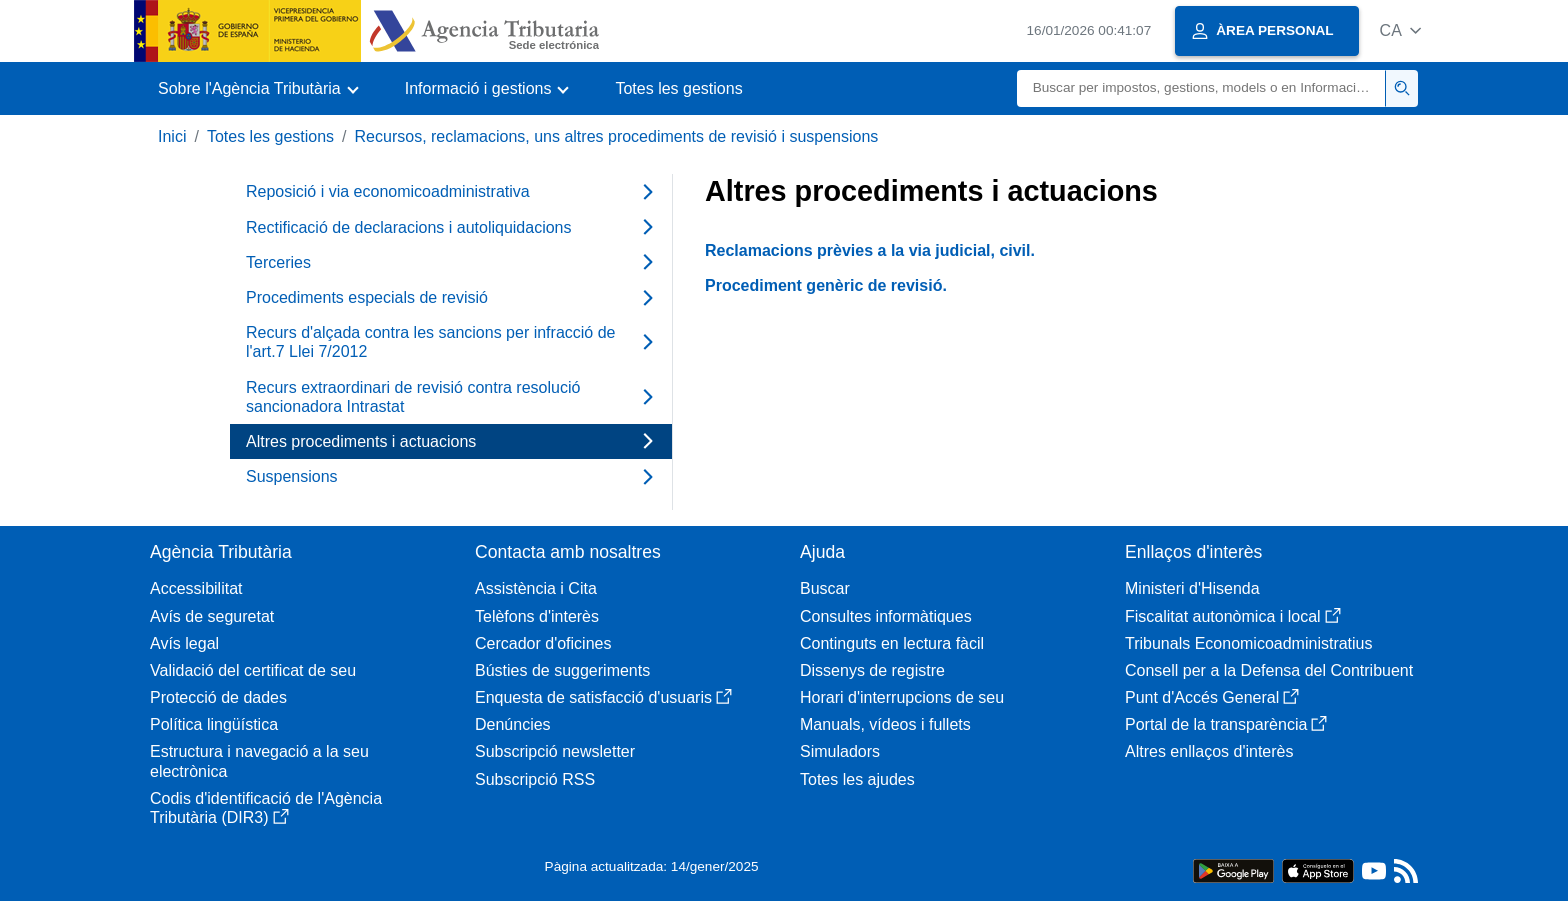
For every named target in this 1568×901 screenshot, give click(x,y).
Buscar (825, 588)
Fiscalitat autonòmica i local (1233, 616)
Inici (172, 136)
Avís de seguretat (212, 616)
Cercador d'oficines (543, 643)
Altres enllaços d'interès (1209, 751)
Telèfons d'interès (537, 616)
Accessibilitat (196, 588)
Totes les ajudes (857, 779)
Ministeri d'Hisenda (1192, 588)
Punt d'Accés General (1212, 697)
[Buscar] (1201, 88)
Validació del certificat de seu (253, 670)
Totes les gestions (678, 88)
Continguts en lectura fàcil (892, 643)
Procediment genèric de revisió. (826, 285)
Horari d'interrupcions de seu (902, 697)
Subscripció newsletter (555, 751)
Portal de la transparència (1226, 724)
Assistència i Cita (536, 588)
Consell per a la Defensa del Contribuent (1269, 670)
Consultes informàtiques (886, 616)
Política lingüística (214, 724)
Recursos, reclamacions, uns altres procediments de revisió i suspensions (617, 136)
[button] (1400, 30)
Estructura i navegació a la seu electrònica (259, 761)
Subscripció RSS (535, 779)
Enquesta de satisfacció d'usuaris (603, 697)
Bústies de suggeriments (562, 670)
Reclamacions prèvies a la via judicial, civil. (870, 250)
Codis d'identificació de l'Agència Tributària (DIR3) (266, 808)
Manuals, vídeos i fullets (885, 724)
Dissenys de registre (872, 670)
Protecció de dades (218, 697)
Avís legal (184, 643)
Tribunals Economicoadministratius (1249, 643)
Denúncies (513, 724)
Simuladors (840, 751)
